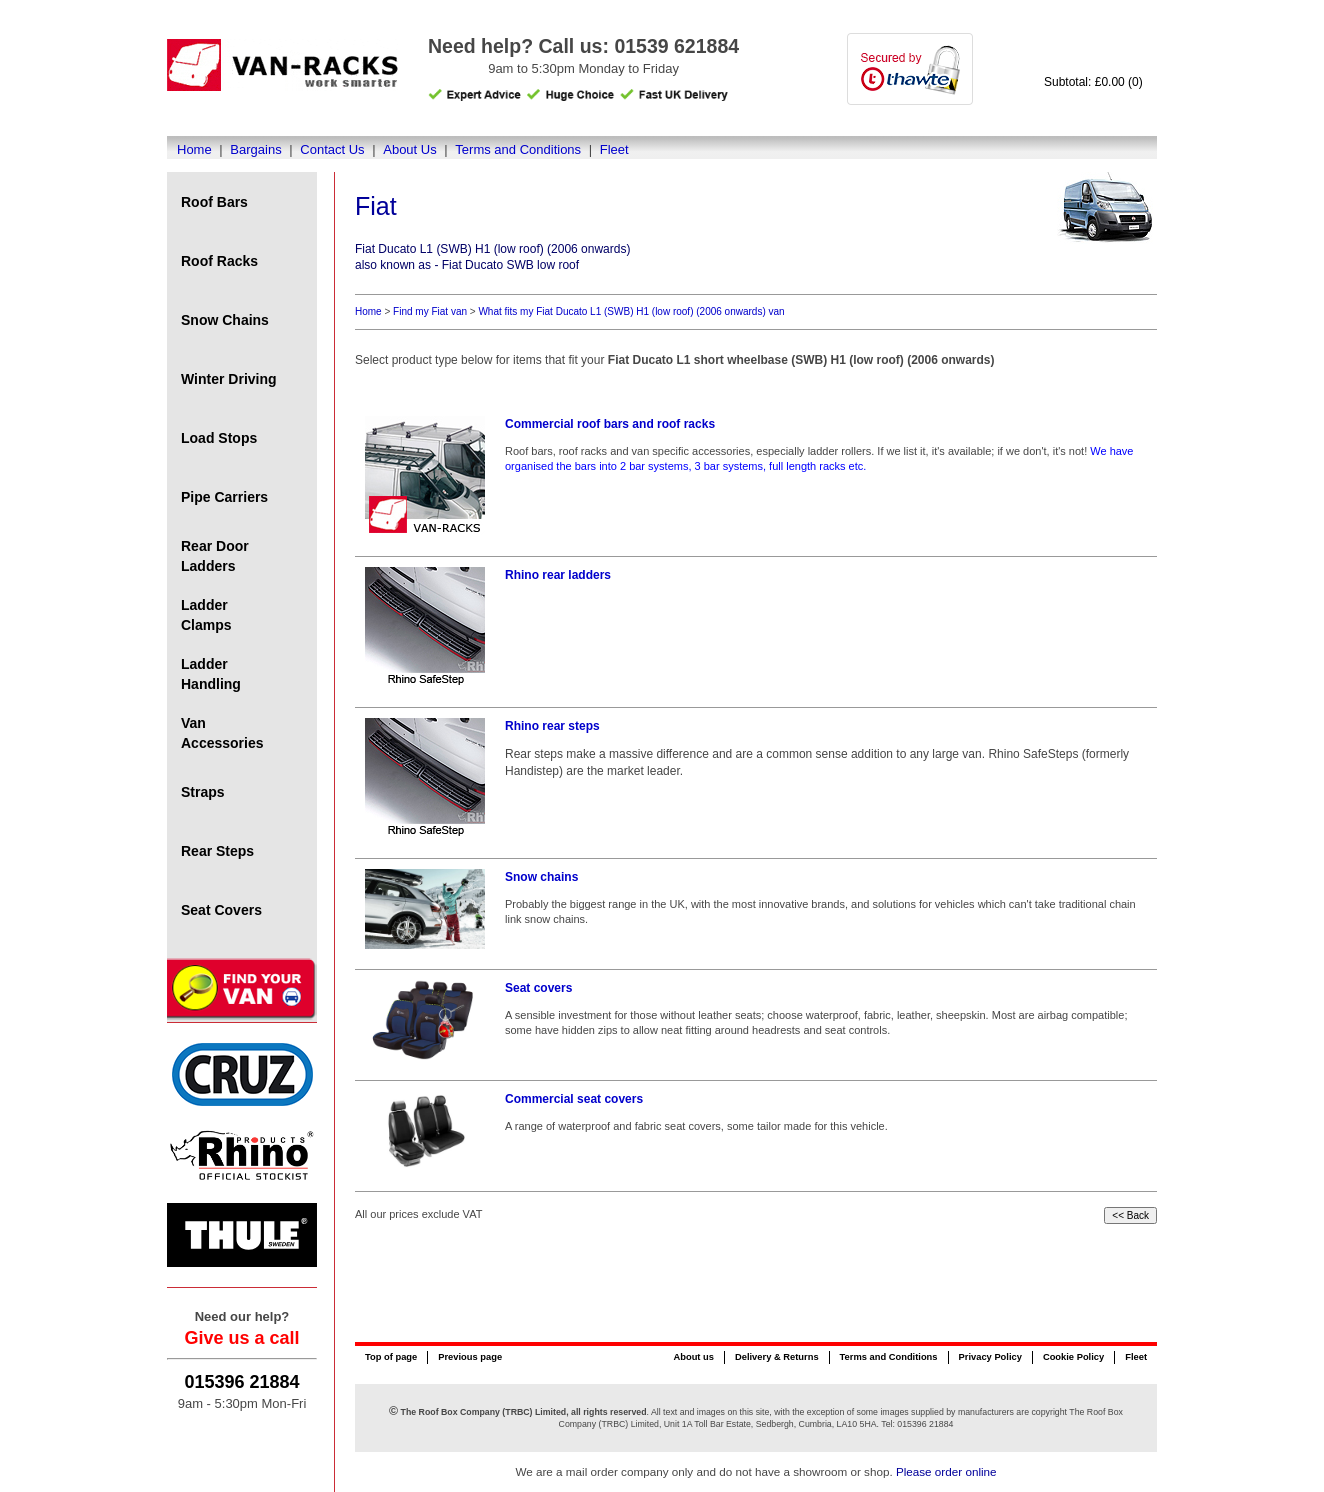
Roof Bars (214, 202)
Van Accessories (222, 733)
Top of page (391, 1357)
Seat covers (538, 988)
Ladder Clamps (206, 615)
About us (693, 1357)
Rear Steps (217, 851)
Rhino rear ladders (558, 575)
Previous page (470, 1357)
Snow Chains (225, 320)
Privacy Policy (990, 1357)
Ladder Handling (211, 674)
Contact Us (332, 149)
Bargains (255, 149)
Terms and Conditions (518, 149)
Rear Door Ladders (215, 556)
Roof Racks (219, 261)
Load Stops (219, 438)
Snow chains (541, 877)
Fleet (614, 149)
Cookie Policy (1073, 1357)
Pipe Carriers (224, 497)
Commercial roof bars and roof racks (610, 424)
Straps (203, 792)
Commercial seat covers (574, 1099)
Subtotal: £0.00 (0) (1093, 82)
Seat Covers (221, 910)
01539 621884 (676, 46)
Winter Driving (229, 379)
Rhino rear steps (552, 726)
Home (194, 149)
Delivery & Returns (777, 1357)
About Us (409, 149)
